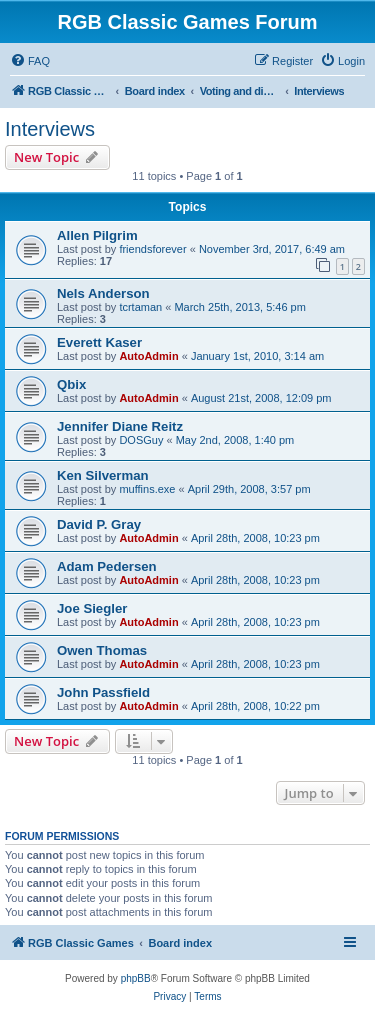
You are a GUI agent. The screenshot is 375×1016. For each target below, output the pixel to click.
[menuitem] (30, 61)
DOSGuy (141, 440)
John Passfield (103, 692)
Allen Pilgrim (97, 235)
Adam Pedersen (107, 566)
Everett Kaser (99, 342)
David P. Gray (99, 524)
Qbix (71, 384)
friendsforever (152, 249)
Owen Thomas (102, 650)
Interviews (50, 129)
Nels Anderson (103, 293)
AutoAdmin (148, 356)
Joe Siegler (92, 608)
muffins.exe (147, 489)
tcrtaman (140, 307)
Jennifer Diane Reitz (120, 426)
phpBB (136, 978)
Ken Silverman (103, 475)
